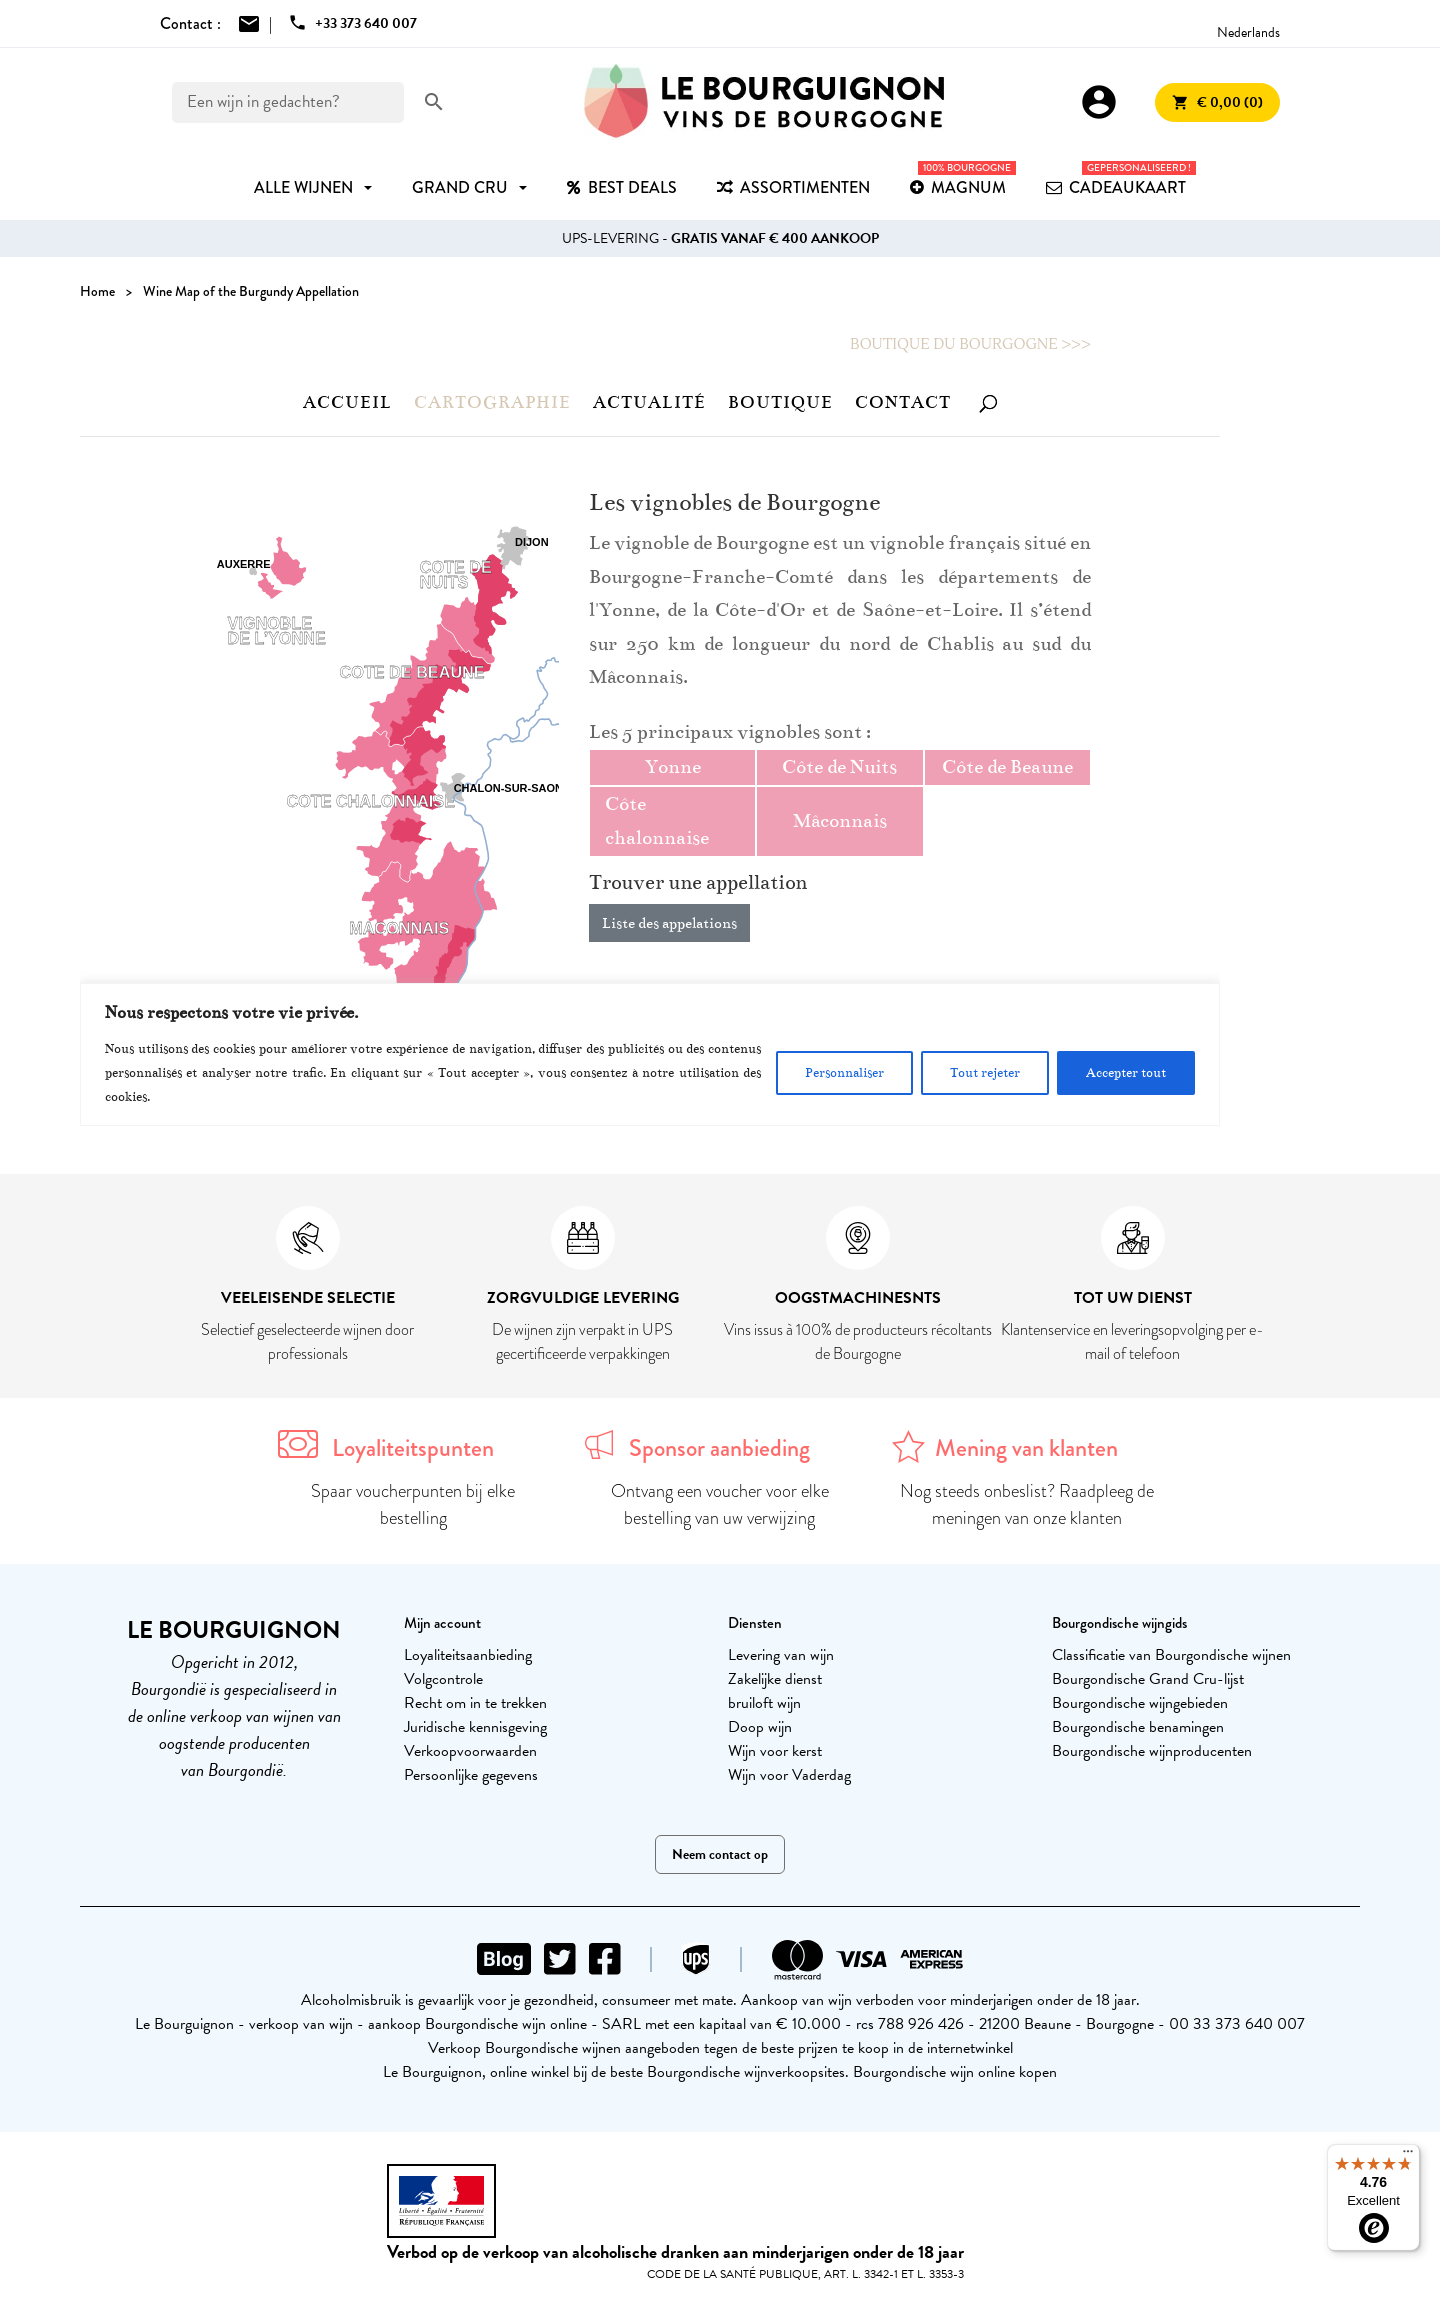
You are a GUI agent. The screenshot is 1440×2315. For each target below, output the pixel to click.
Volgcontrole (443, 1679)
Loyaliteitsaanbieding (468, 1655)
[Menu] (1408, 2156)
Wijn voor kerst (775, 1751)
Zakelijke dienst (775, 1679)
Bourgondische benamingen (1138, 1727)
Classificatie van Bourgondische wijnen (1171, 1655)
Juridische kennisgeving (475, 1727)
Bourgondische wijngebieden (1140, 1703)
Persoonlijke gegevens (471, 1775)
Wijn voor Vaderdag (789, 1775)
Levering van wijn (781, 1655)
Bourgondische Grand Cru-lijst (1148, 1679)
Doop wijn (760, 1727)
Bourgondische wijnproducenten (1152, 1751)
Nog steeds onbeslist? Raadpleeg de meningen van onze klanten (1027, 1504)
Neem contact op (720, 1854)
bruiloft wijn (764, 1703)
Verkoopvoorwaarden (470, 1751)
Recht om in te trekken (475, 1703)
